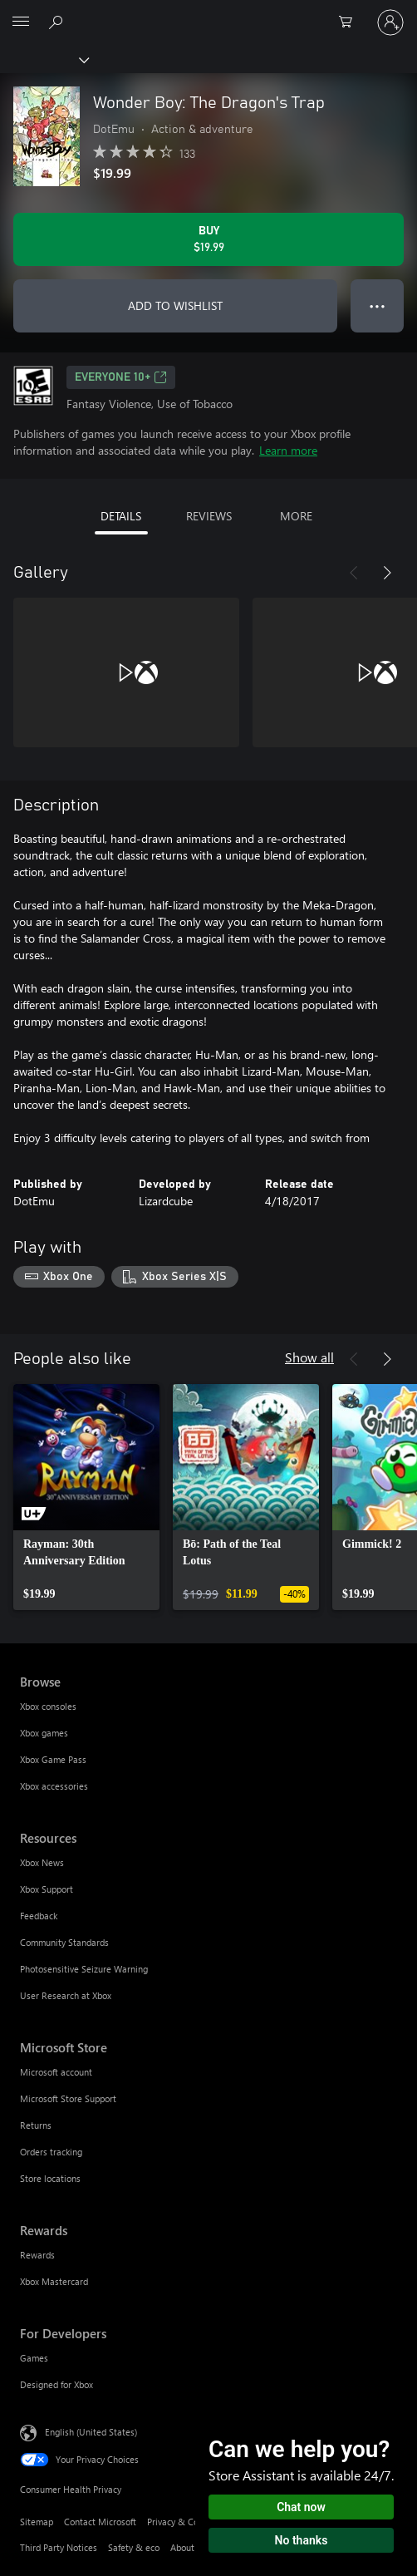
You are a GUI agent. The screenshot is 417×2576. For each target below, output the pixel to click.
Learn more (288, 450)
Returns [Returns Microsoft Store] (36, 2125)
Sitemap (36, 2521)
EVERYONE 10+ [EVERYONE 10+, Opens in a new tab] (121, 377)
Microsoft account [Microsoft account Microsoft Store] (56, 2071)
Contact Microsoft (100, 2521)
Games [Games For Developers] (34, 2357)
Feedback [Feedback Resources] (38, 1915)
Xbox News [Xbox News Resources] (42, 1862)
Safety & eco (133, 2547)
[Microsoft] (207, 12)
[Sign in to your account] (390, 22)
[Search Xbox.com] (58, 21)
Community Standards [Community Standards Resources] (64, 1942)
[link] (86, 1497)
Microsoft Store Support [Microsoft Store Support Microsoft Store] (68, 2098)
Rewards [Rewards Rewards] (37, 2254)
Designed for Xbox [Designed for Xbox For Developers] (56, 2384)
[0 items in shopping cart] (350, 22)
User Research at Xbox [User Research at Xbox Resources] (65, 1995)
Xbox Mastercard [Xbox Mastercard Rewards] (54, 2281)
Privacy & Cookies (183, 2521)
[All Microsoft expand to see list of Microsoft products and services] (21, 22)
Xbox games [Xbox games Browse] (44, 1732)
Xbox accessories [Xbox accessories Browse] (54, 1786)
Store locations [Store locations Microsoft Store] (50, 2178)
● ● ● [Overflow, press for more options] (377, 305)
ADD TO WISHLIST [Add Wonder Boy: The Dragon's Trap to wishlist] (175, 305)
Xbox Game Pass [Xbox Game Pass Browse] (53, 1759)
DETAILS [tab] (121, 516)
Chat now (301, 2507)
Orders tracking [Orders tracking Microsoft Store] (51, 2151)
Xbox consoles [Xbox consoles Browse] (48, 1706)
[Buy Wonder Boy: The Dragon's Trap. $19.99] (208, 239)
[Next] (387, 572)
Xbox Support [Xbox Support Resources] (46, 1889)
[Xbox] (43, 59)
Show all (309, 1357)
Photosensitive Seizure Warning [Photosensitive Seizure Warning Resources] (84, 1968)
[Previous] (353, 572)
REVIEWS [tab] (209, 516)
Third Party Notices (58, 2547)
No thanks (301, 2540)
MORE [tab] (296, 516)
